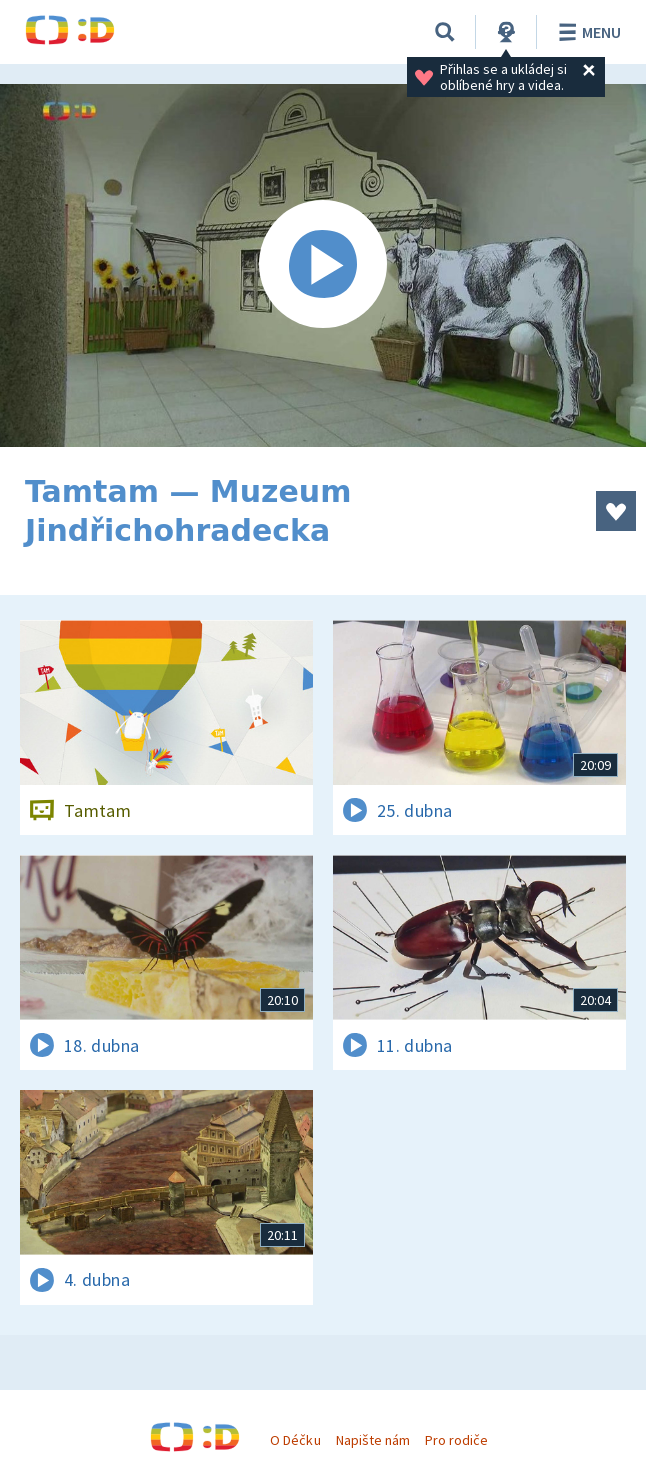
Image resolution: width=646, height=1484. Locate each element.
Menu (586, 32)
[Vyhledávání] (445, 32)
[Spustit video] (323, 265)
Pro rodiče (456, 1440)
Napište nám (373, 1440)
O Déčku (295, 1440)
